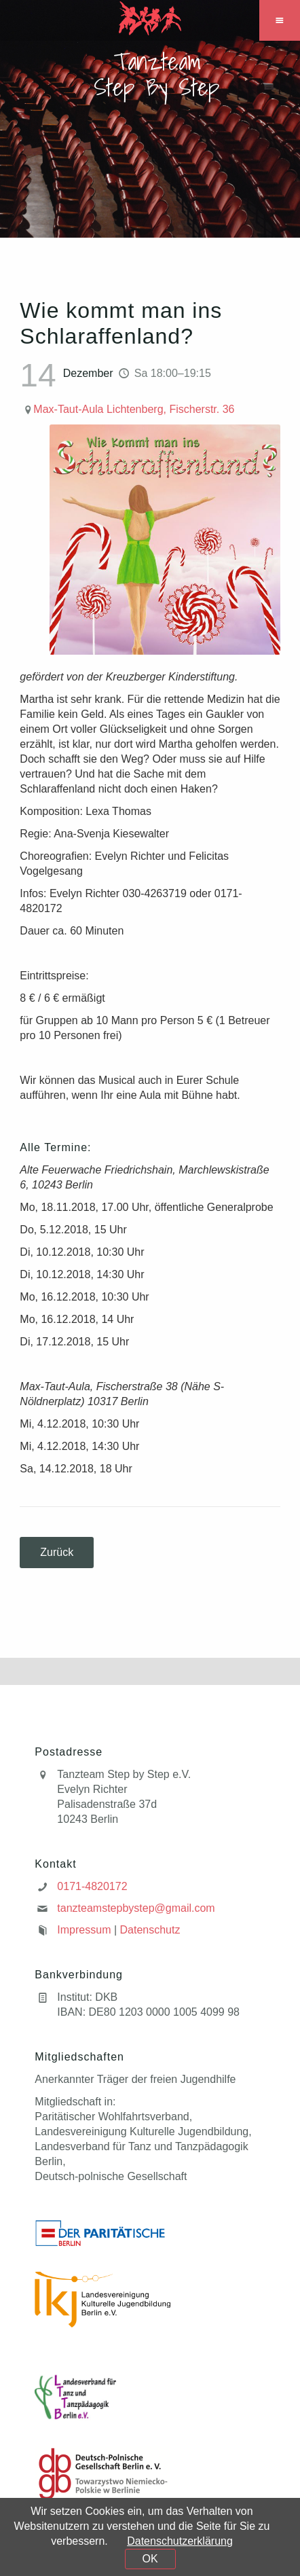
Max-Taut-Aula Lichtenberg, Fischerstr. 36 (133, 409)
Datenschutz (150, 1930)
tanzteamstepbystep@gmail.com (135, 1908)
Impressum (84, 1930)
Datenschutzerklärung (180, 2541)
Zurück (56, 1552)
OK (149, 2558)
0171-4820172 (92, 1886)
